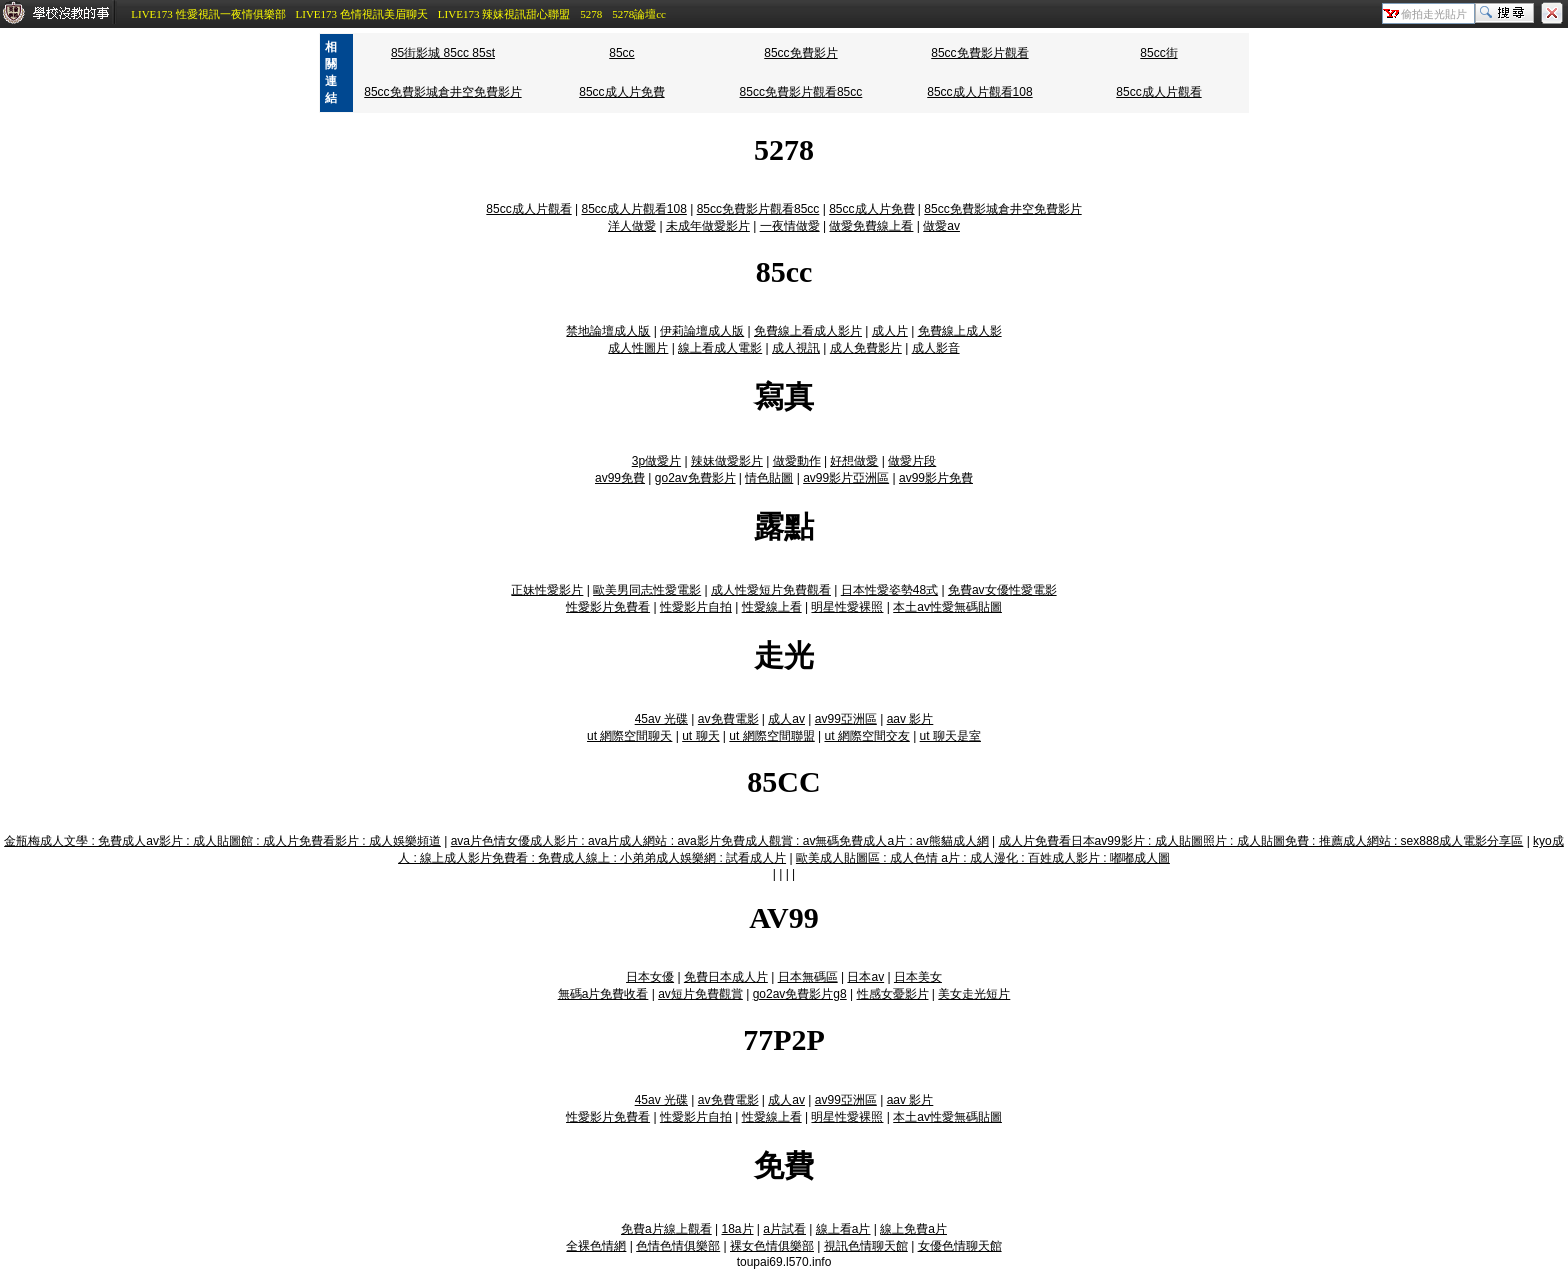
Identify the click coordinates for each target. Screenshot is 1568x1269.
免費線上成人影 (960, 331)
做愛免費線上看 (871, 226)
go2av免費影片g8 (800, 994)
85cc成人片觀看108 (979, 92)
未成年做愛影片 (708, 226)
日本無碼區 (808, 977)
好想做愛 (854, 461)
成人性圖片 (638, 348)
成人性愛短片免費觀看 (771, 590)
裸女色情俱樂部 (772, 1246)
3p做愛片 (656, 461)
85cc (621, 53)
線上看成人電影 (720, 348)
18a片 (738, 1229)
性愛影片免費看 (608, 607)
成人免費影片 (866, 348)
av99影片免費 (936, 478)
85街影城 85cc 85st (443, 53)
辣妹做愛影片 (727, 461)
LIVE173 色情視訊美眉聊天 (362, 14)
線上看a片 (843, 1229)
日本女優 (650, 977)
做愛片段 (912, 461)
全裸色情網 (596, 1246)
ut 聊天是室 (950, 736)
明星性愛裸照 (847, 607)
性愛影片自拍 (696, 607)
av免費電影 (728, 719)
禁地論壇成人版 (608, 331)
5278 (591, 14)
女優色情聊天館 (960, 1246)
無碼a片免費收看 (603, 994)
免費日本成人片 (726, 977)
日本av (865, 977)
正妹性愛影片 (547, 590)
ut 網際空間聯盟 (771, 736)
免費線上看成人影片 (808, 331)
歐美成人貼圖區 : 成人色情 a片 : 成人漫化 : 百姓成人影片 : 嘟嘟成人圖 (983, 858)
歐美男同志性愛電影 (647, 590)
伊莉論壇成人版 (702, 331)
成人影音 (936, 348)
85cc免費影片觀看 (979, 53)
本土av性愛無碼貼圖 (947, 607)
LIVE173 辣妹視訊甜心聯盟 (504, 14)
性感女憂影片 (893, 994)
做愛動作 (797, 461)
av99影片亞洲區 (846, 478)
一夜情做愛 (790, 226)
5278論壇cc (639, 14)
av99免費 (620, 478)
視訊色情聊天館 (866, 1246)
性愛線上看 (772, 607)
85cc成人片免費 (621, 92)
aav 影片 (910, 719)
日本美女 (918, 977)
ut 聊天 (700, 736)
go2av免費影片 (695, 478)
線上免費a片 (913, 1229)
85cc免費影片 (800, 53)
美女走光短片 (974, 994)
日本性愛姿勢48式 (889, 590)
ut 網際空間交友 (866, 736)
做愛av (941, 226)
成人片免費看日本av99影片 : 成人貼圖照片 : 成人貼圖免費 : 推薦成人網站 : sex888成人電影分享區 (1261, 841)
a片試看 (784, 1229)
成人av (786, 719)
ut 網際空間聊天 (629, 736)
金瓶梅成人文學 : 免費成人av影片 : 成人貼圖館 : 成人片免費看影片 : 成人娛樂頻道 (222, 841)
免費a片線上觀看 (666, 1229)
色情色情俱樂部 (678, 1246)
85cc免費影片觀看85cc (801, 92)
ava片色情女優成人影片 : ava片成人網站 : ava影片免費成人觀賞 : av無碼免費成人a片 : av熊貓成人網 (720, 841)
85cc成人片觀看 (1158, 92)
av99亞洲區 (846, 719)
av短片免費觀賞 (700, 994)
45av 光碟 (661, 719)
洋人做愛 (632, 226)
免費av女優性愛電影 (1002, 590)
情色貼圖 (769, 478)
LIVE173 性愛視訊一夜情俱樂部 (208, 14)
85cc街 (1158, 53)
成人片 (890, 331)
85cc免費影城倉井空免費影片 (442, 92)
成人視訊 (796, 348)
